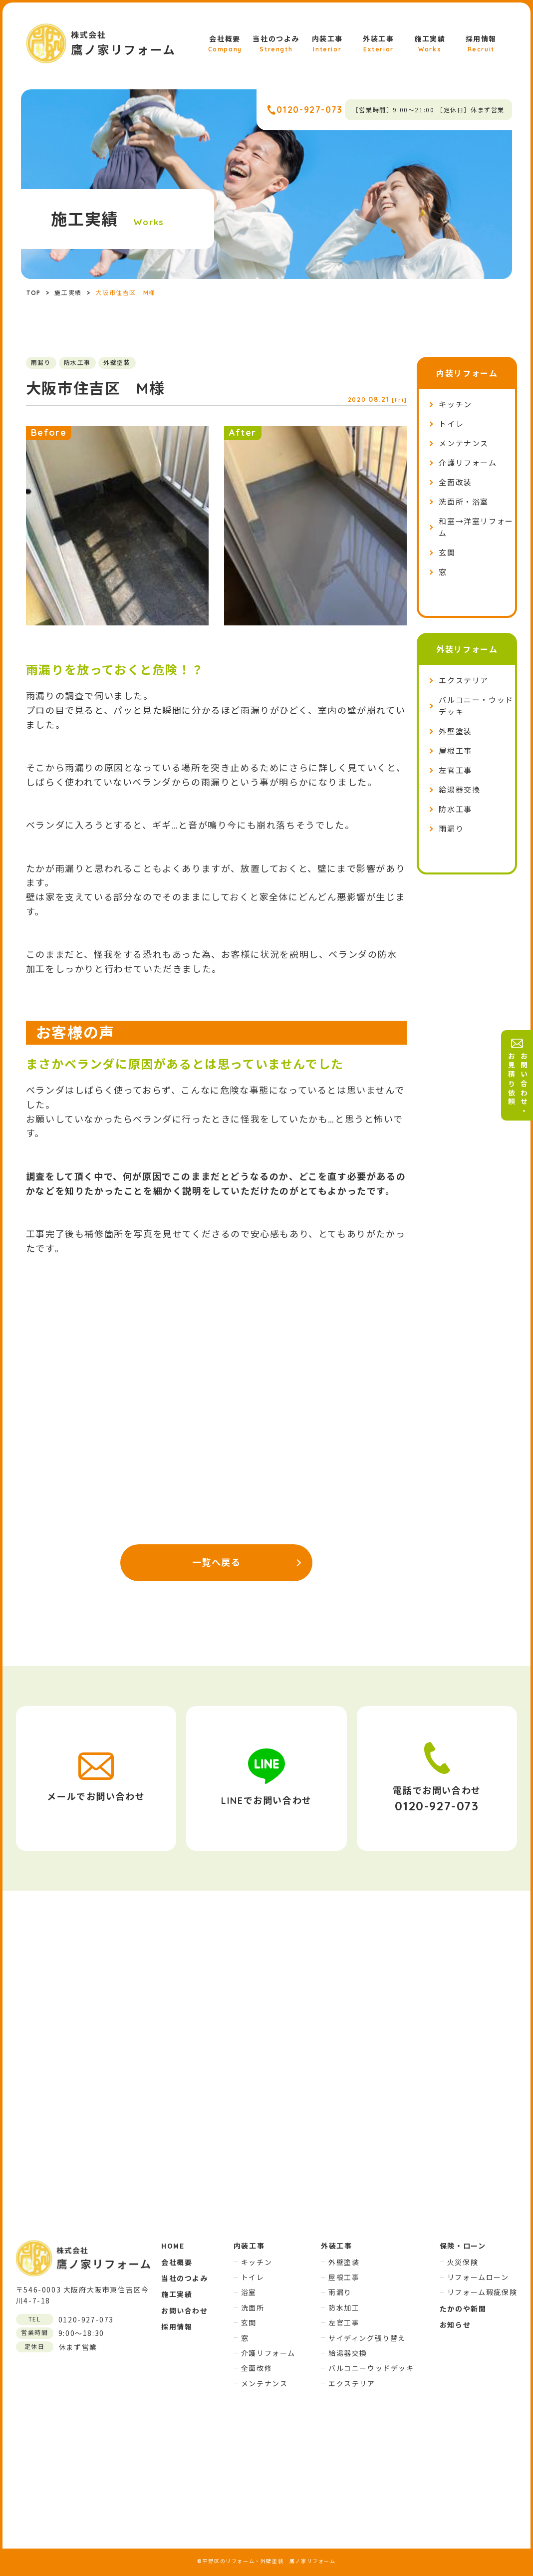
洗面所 (253, 2307)
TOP (33, 292)
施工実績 (429, 44)
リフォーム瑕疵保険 (482, 2292)
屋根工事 (455, 751)
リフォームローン (478, 2277)
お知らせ (455, 2324)
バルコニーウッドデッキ (371, 2368)
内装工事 (327, 44)
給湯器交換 (459, 790)
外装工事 (378, 44)
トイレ (451, 424)
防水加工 (343, 2307)
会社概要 (225, 44)
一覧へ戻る (216, 1562)
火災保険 (462, 2262)
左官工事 (455, 770)
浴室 (249, 2292)
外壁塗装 (455, 731)
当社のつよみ (276, 44)
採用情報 (481, 44)
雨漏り (451, 829)
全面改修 (256, 2368)
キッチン (455, 404)
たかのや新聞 (463, 2308)
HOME (172, 2246)
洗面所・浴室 (464, 502)
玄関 (447, 553)
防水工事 (455, 809)
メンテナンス (464, 443)
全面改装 (455, 482)
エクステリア (464, 680)
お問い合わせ (184, 2310)
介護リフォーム (468, 463)
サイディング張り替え (367, 2338)
